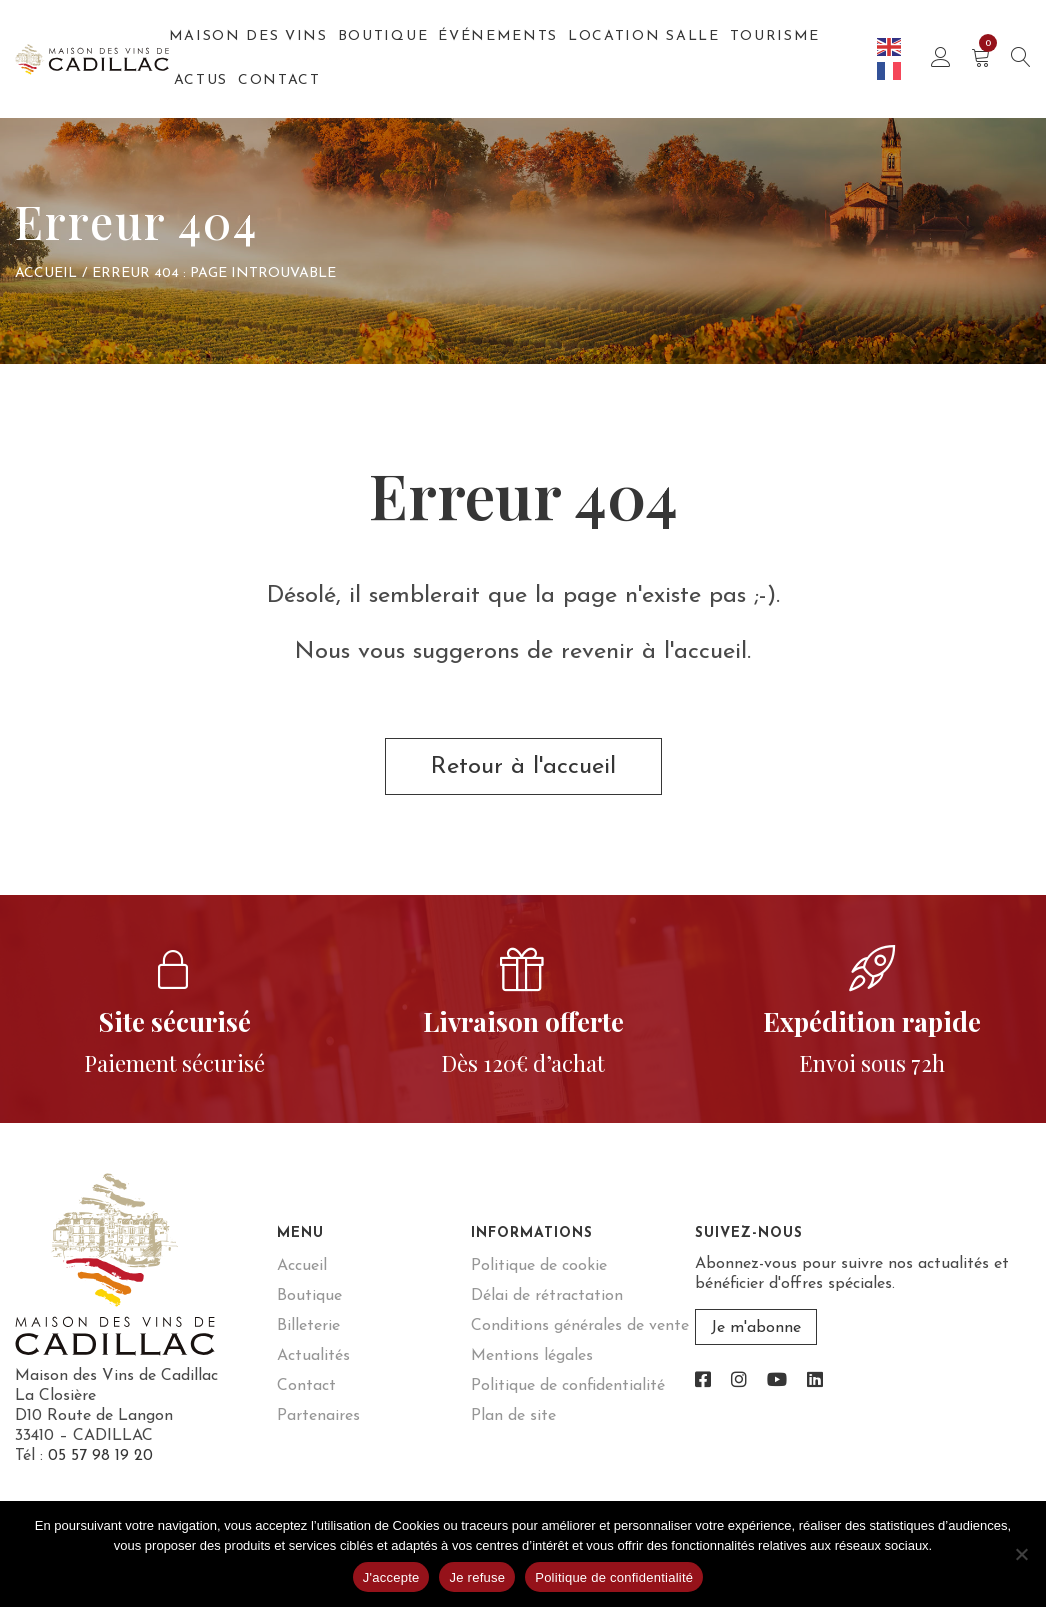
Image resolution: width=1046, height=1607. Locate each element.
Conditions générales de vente (580, 1326)
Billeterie (308, 1326)
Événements (498, 36)
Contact (279, 80)
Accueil (46, 273)
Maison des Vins (248, 36)
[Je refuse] (1021, 1554)
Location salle (644, 36)
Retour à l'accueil (523, 767)
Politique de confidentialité (568, 1386)
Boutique (383, 36)
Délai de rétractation (547, 1296)
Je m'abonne (756, 1328)
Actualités (313, 1356)
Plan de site (513, 1416)
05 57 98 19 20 (100, 1456)
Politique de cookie (539, 1266)
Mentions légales (532, 1356)
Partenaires (318, 1416)
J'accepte (391, 1577)
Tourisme (775, 36)
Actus (201, 80)
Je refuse (477, 1577)
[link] (703, 1381)
